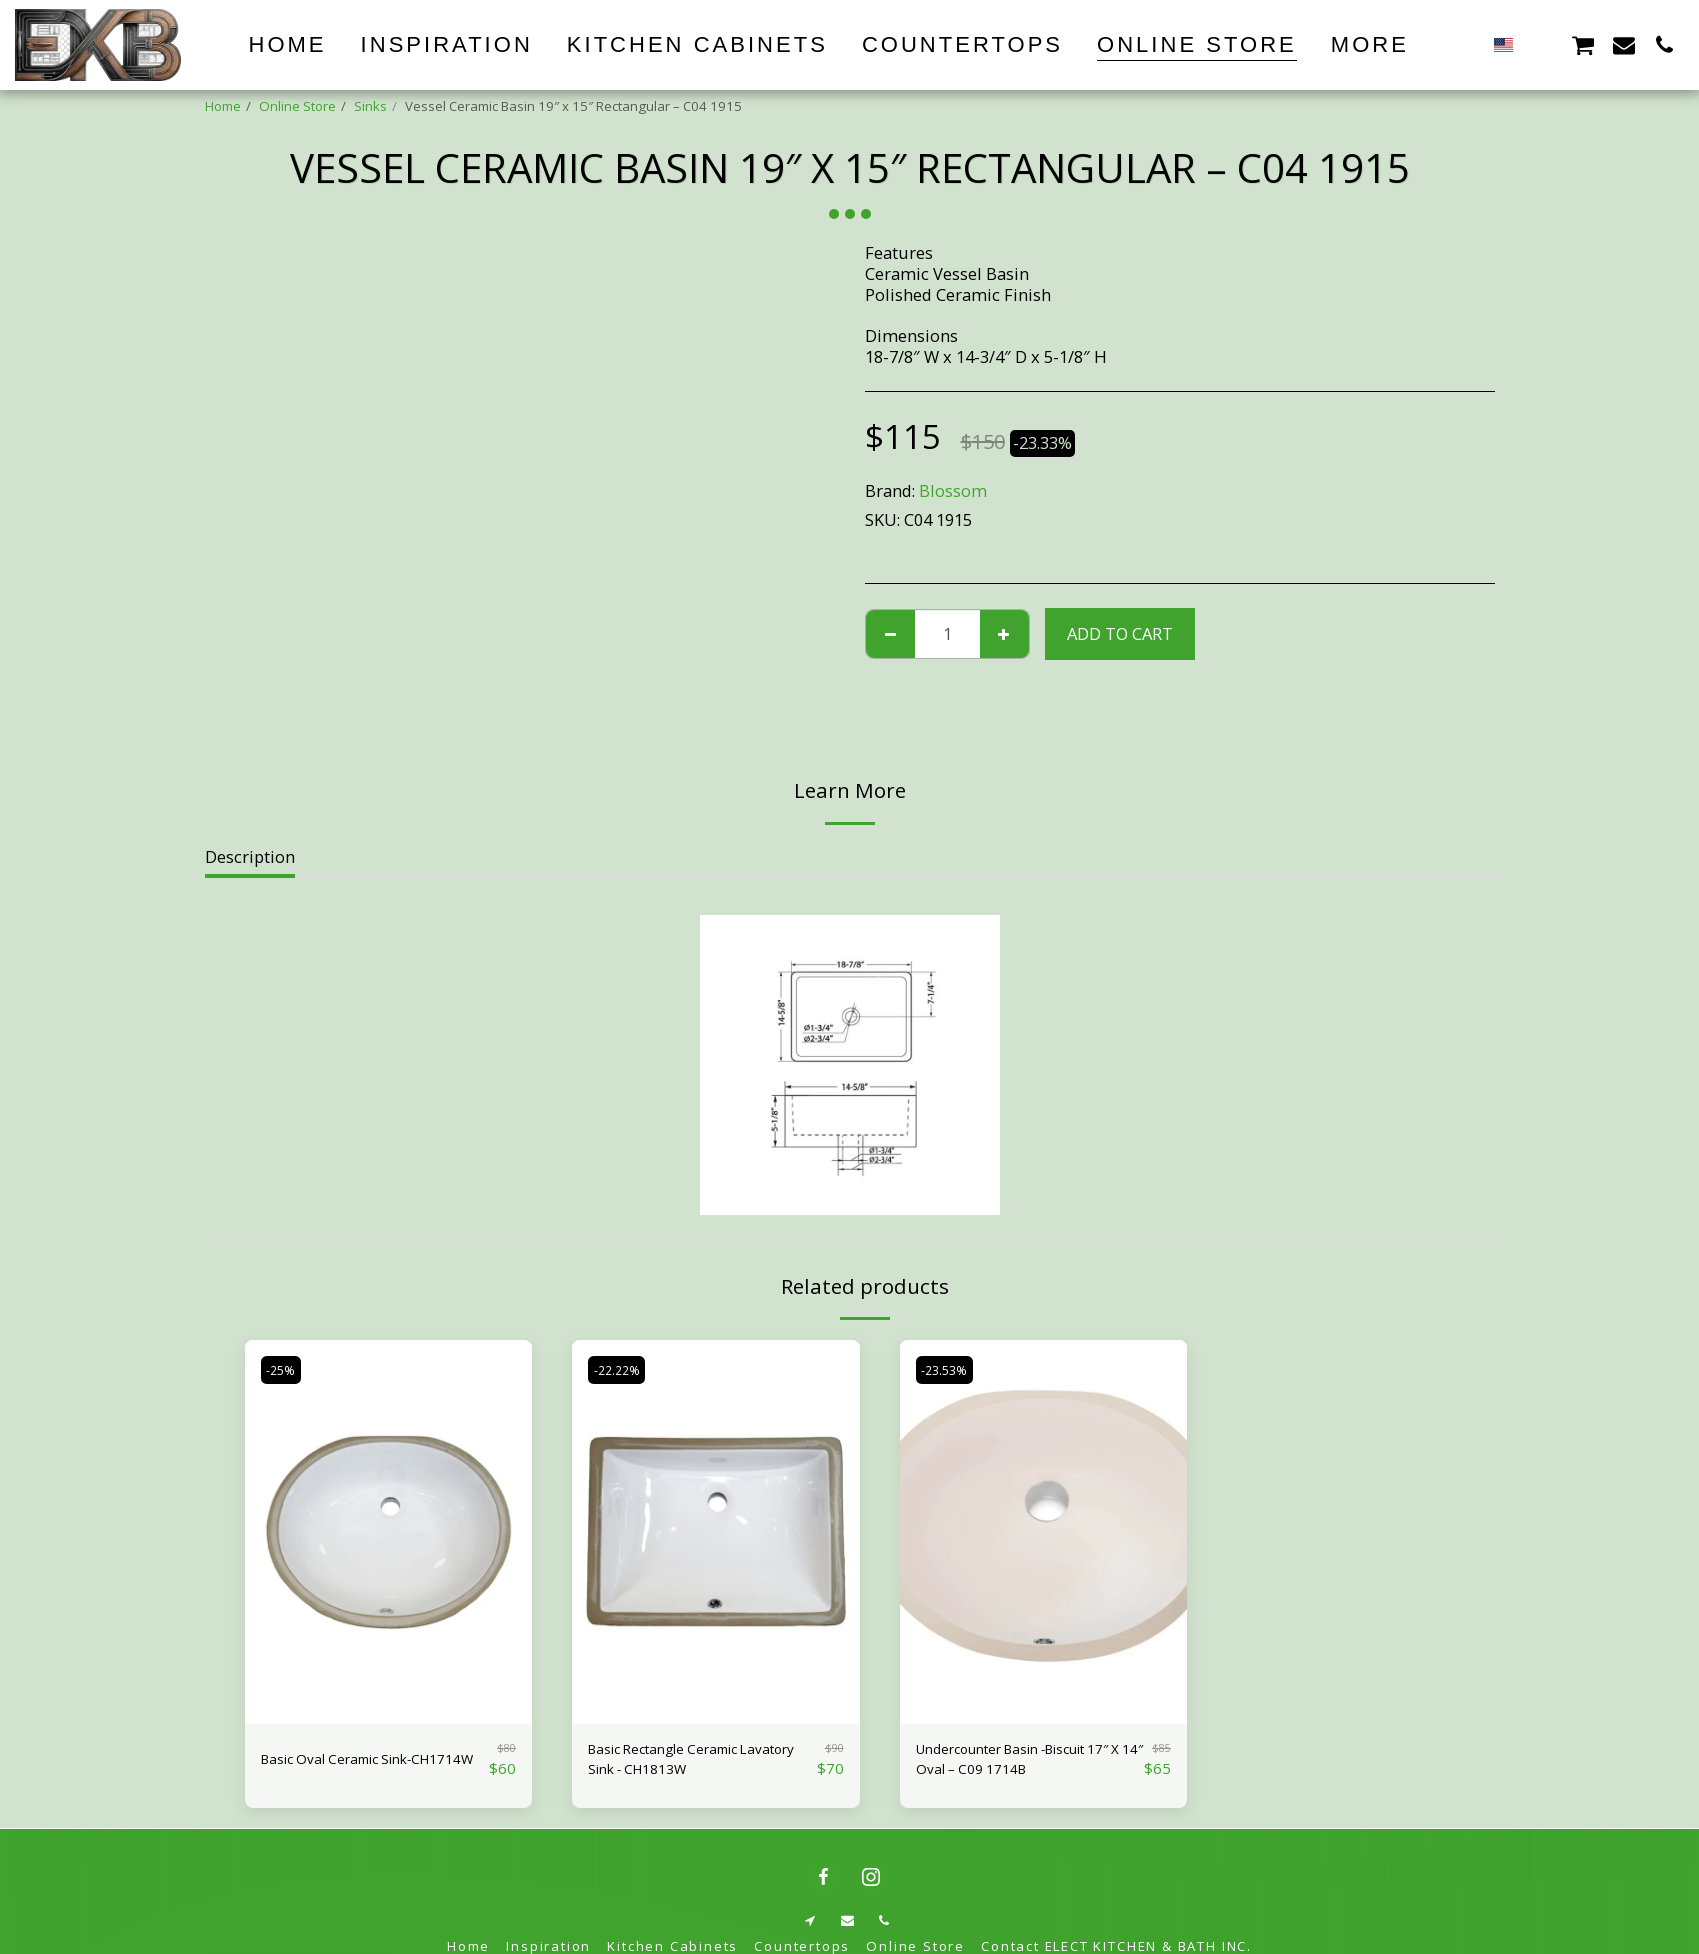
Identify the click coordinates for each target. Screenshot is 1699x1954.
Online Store (297, 106)
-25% (285, 1369)
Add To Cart (1120, 633)
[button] (1542, 44)
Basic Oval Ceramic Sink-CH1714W (356, 1764)
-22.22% (621, 1369)
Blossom (953, 490)
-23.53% (949, 1369)
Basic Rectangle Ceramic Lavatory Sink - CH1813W (683, 1764)
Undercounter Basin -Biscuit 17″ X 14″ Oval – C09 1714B (1026, 1764)
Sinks (370, 106)
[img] (389, 1531)
